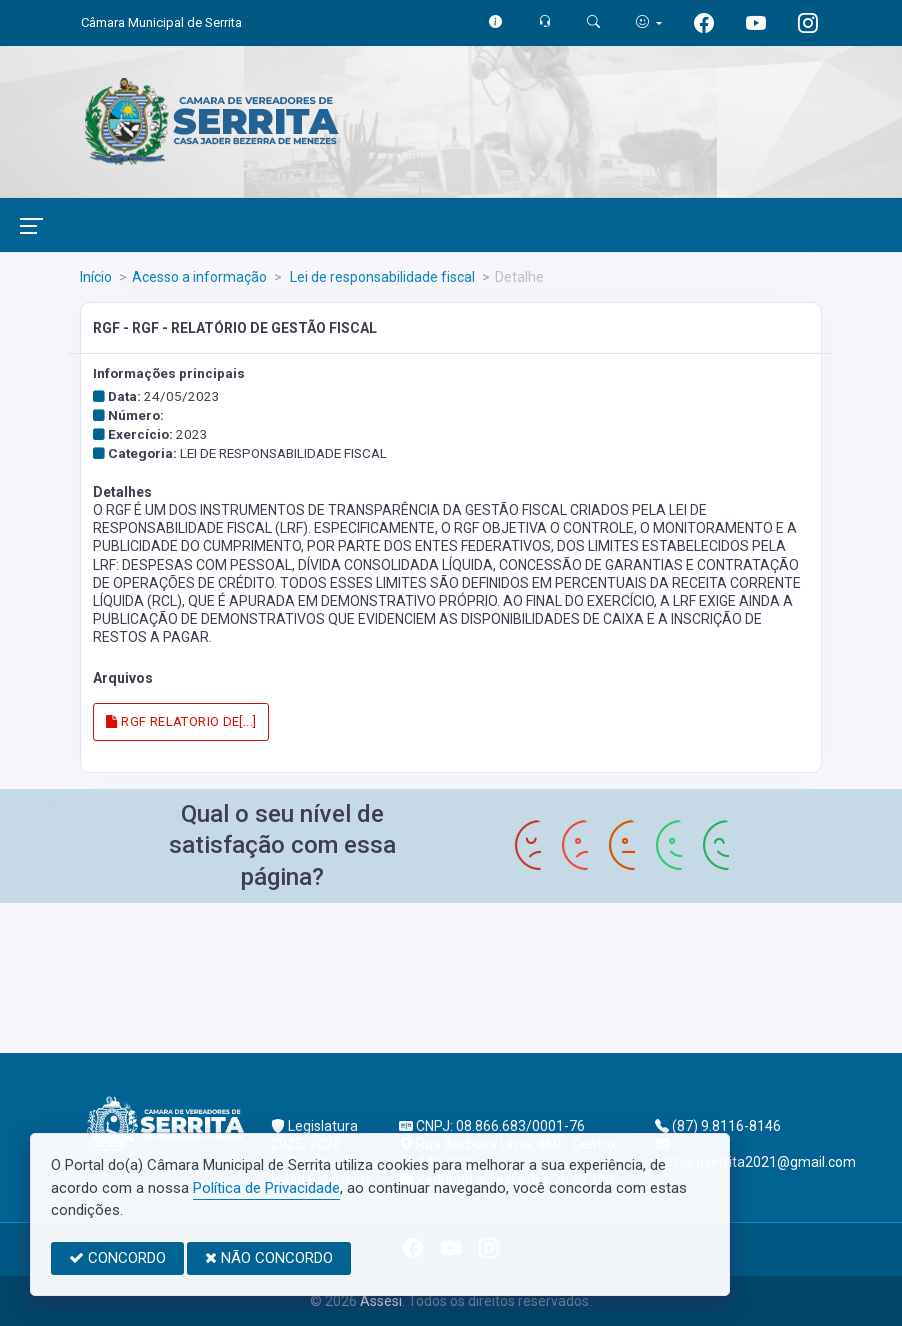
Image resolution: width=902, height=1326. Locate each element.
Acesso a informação (199, 277)
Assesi (381, 1301)
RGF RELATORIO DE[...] (181, 721)
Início (96, 277)
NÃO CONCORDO (269, 1258)
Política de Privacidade (266, 1188)
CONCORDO (117, 1258)
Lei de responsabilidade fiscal (381, 277)
